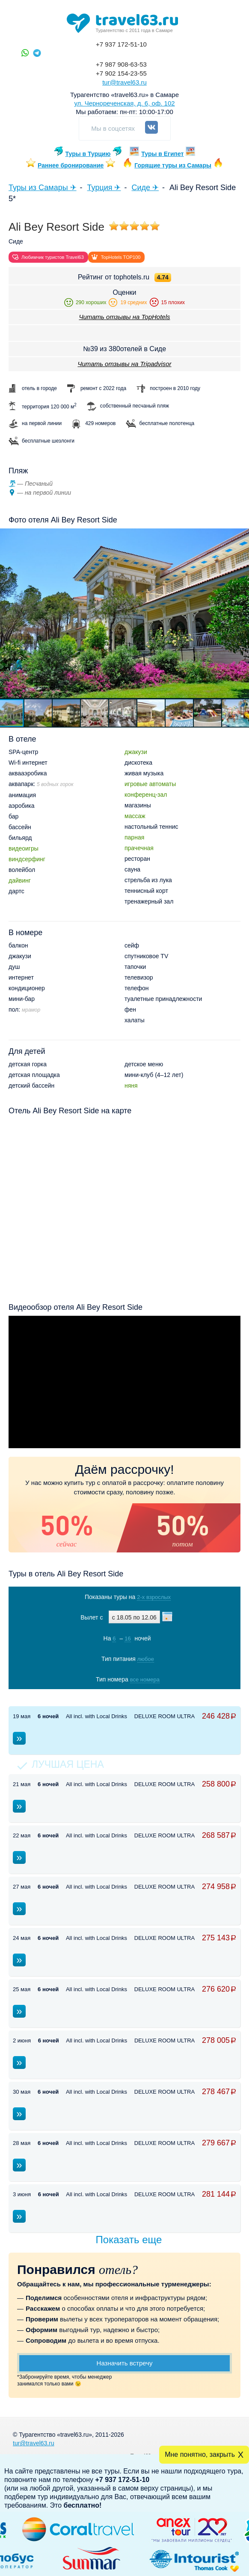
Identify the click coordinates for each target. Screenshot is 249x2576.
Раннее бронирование (71, 165)
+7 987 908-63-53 (121, 64)
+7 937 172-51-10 (121, 44)
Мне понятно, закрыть (200, 2454)
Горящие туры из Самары (172, 165)
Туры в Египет (162, 153)
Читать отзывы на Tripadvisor (124, 363)
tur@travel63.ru (124, 82)
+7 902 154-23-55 (121, 73)
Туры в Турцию (88, 153)
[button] (38, 713)
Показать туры (123, 1697)
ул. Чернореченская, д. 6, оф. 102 (124, 103)
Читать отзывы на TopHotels (124, 316)
